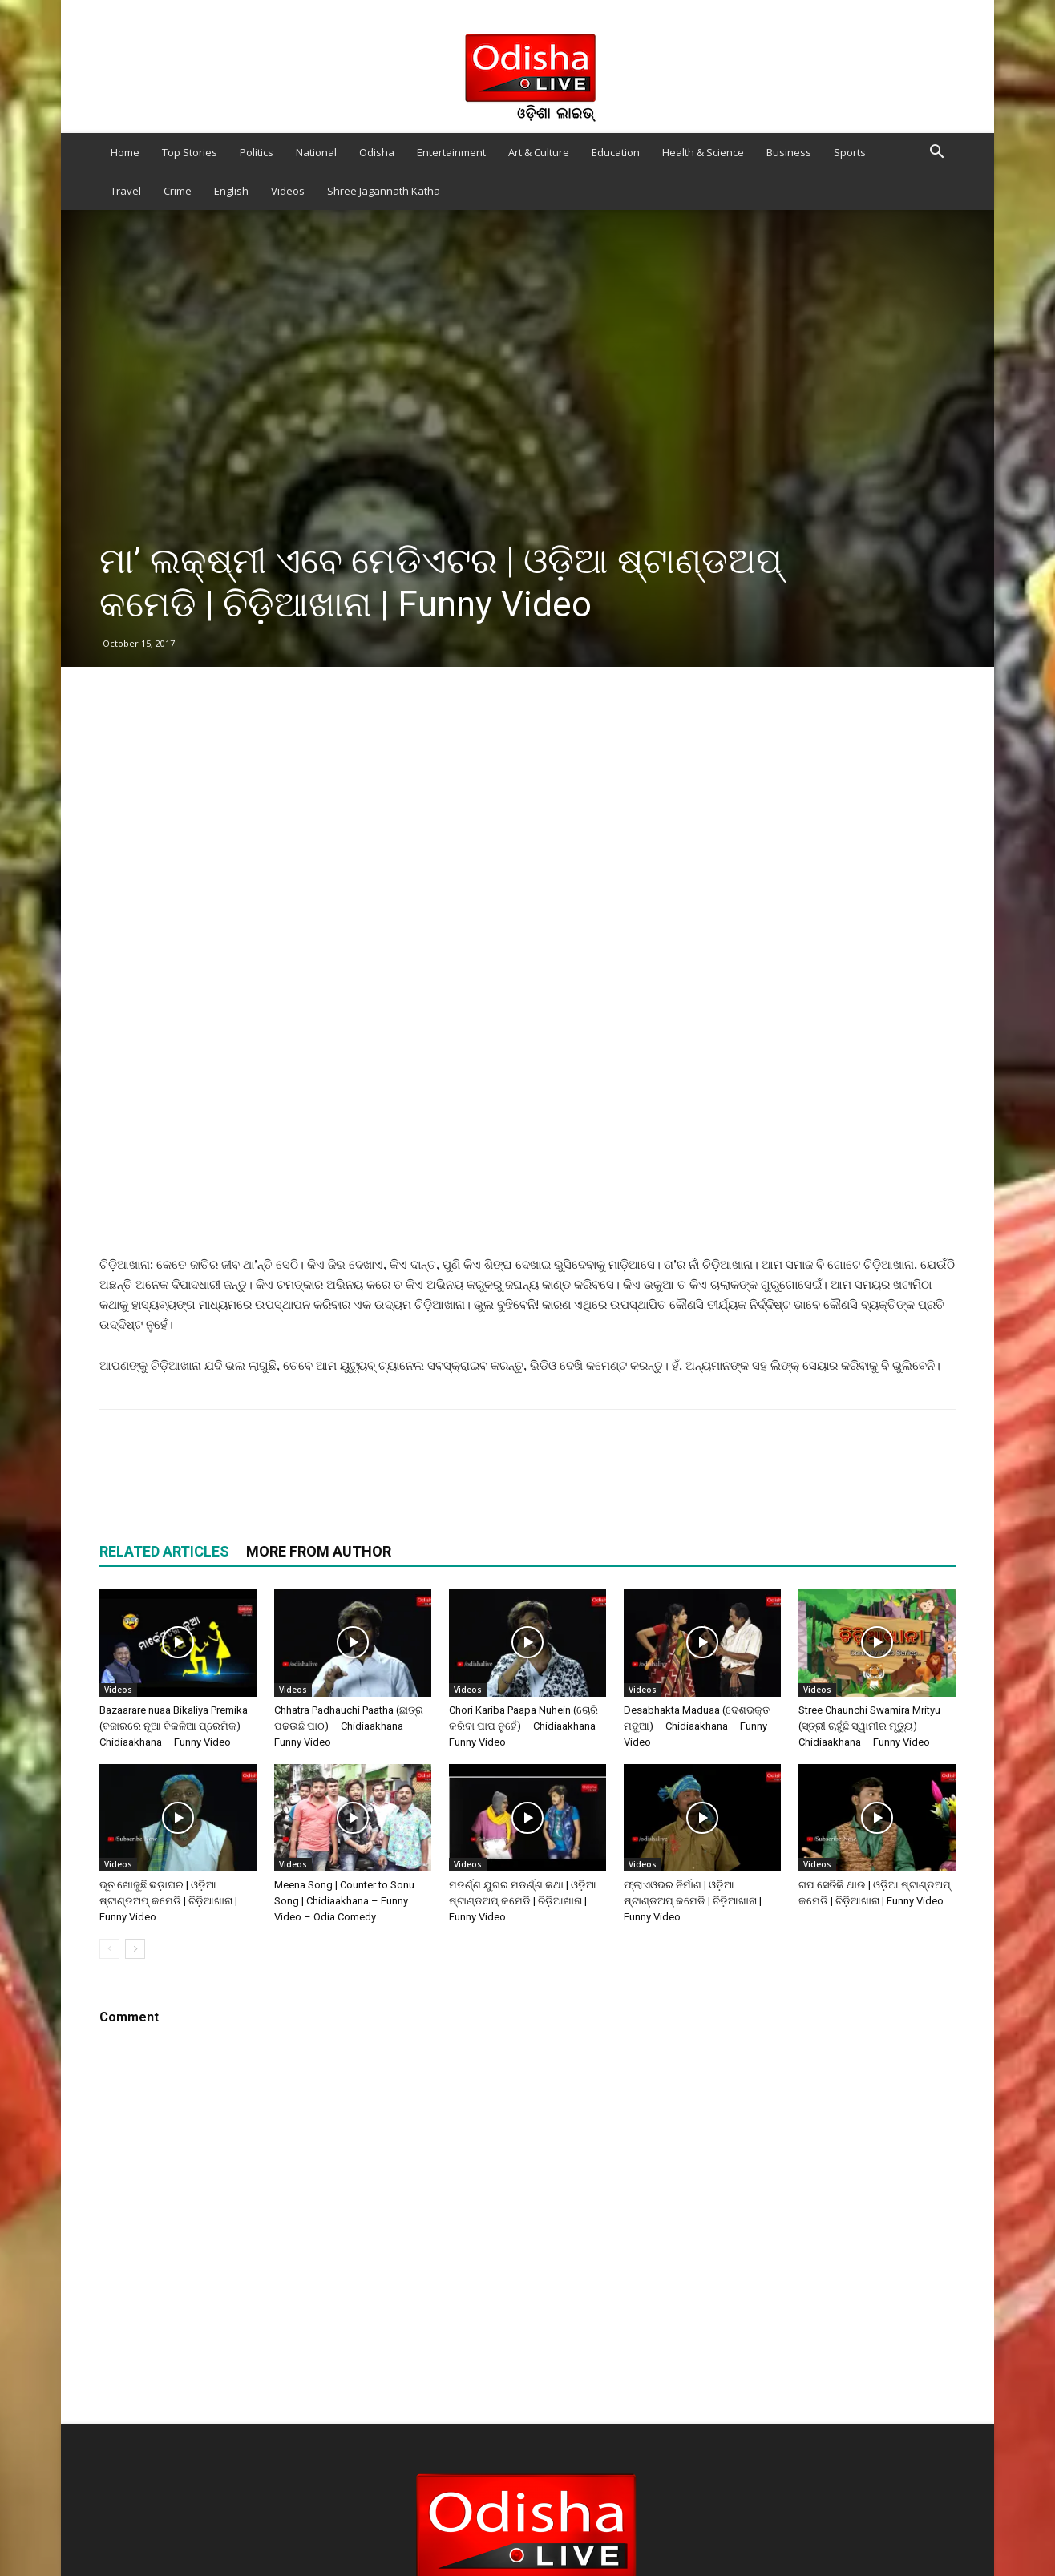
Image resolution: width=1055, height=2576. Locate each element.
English (231, 191)
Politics (256, 152)
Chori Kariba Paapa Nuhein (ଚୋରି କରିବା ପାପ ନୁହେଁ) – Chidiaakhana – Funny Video (527, 1726)
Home (125, 152)
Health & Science (703, 152)
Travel (126, 191)
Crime (178, 191)
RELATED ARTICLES (164, 1551)
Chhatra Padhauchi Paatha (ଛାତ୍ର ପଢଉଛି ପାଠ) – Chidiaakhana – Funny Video (348, 1726)
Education (616, 152)
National (316, 152)
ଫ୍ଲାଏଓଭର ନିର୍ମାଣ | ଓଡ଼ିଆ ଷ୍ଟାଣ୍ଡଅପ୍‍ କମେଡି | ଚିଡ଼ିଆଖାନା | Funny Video (693, 1901)
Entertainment (451, 152)
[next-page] (135, 1949)
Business (788, 152)
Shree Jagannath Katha (383, 191)
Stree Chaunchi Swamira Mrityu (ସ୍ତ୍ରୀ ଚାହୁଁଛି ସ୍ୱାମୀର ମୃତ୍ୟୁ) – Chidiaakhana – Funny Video (869, 1726)
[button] (936, 153)
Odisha (376, 152)
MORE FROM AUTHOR (318, 1551)
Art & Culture (538, 152)
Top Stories (189, 152)
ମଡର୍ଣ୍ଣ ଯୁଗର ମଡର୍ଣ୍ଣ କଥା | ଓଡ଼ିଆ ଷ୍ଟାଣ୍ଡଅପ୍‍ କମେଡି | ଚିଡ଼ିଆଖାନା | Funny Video (522, 1901)
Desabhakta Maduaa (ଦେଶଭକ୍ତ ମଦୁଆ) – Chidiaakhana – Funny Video (697, 1726)
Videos (288, 191)
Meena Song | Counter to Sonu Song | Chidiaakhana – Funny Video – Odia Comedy (344, 1901)
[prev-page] (109, 1949)
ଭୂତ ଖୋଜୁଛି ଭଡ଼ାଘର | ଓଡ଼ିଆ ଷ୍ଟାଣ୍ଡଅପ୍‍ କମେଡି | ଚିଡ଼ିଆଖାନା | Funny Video (168, 1901)
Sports (850, 152)
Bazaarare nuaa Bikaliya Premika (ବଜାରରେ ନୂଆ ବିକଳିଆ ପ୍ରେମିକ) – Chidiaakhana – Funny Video (174, 1726)
